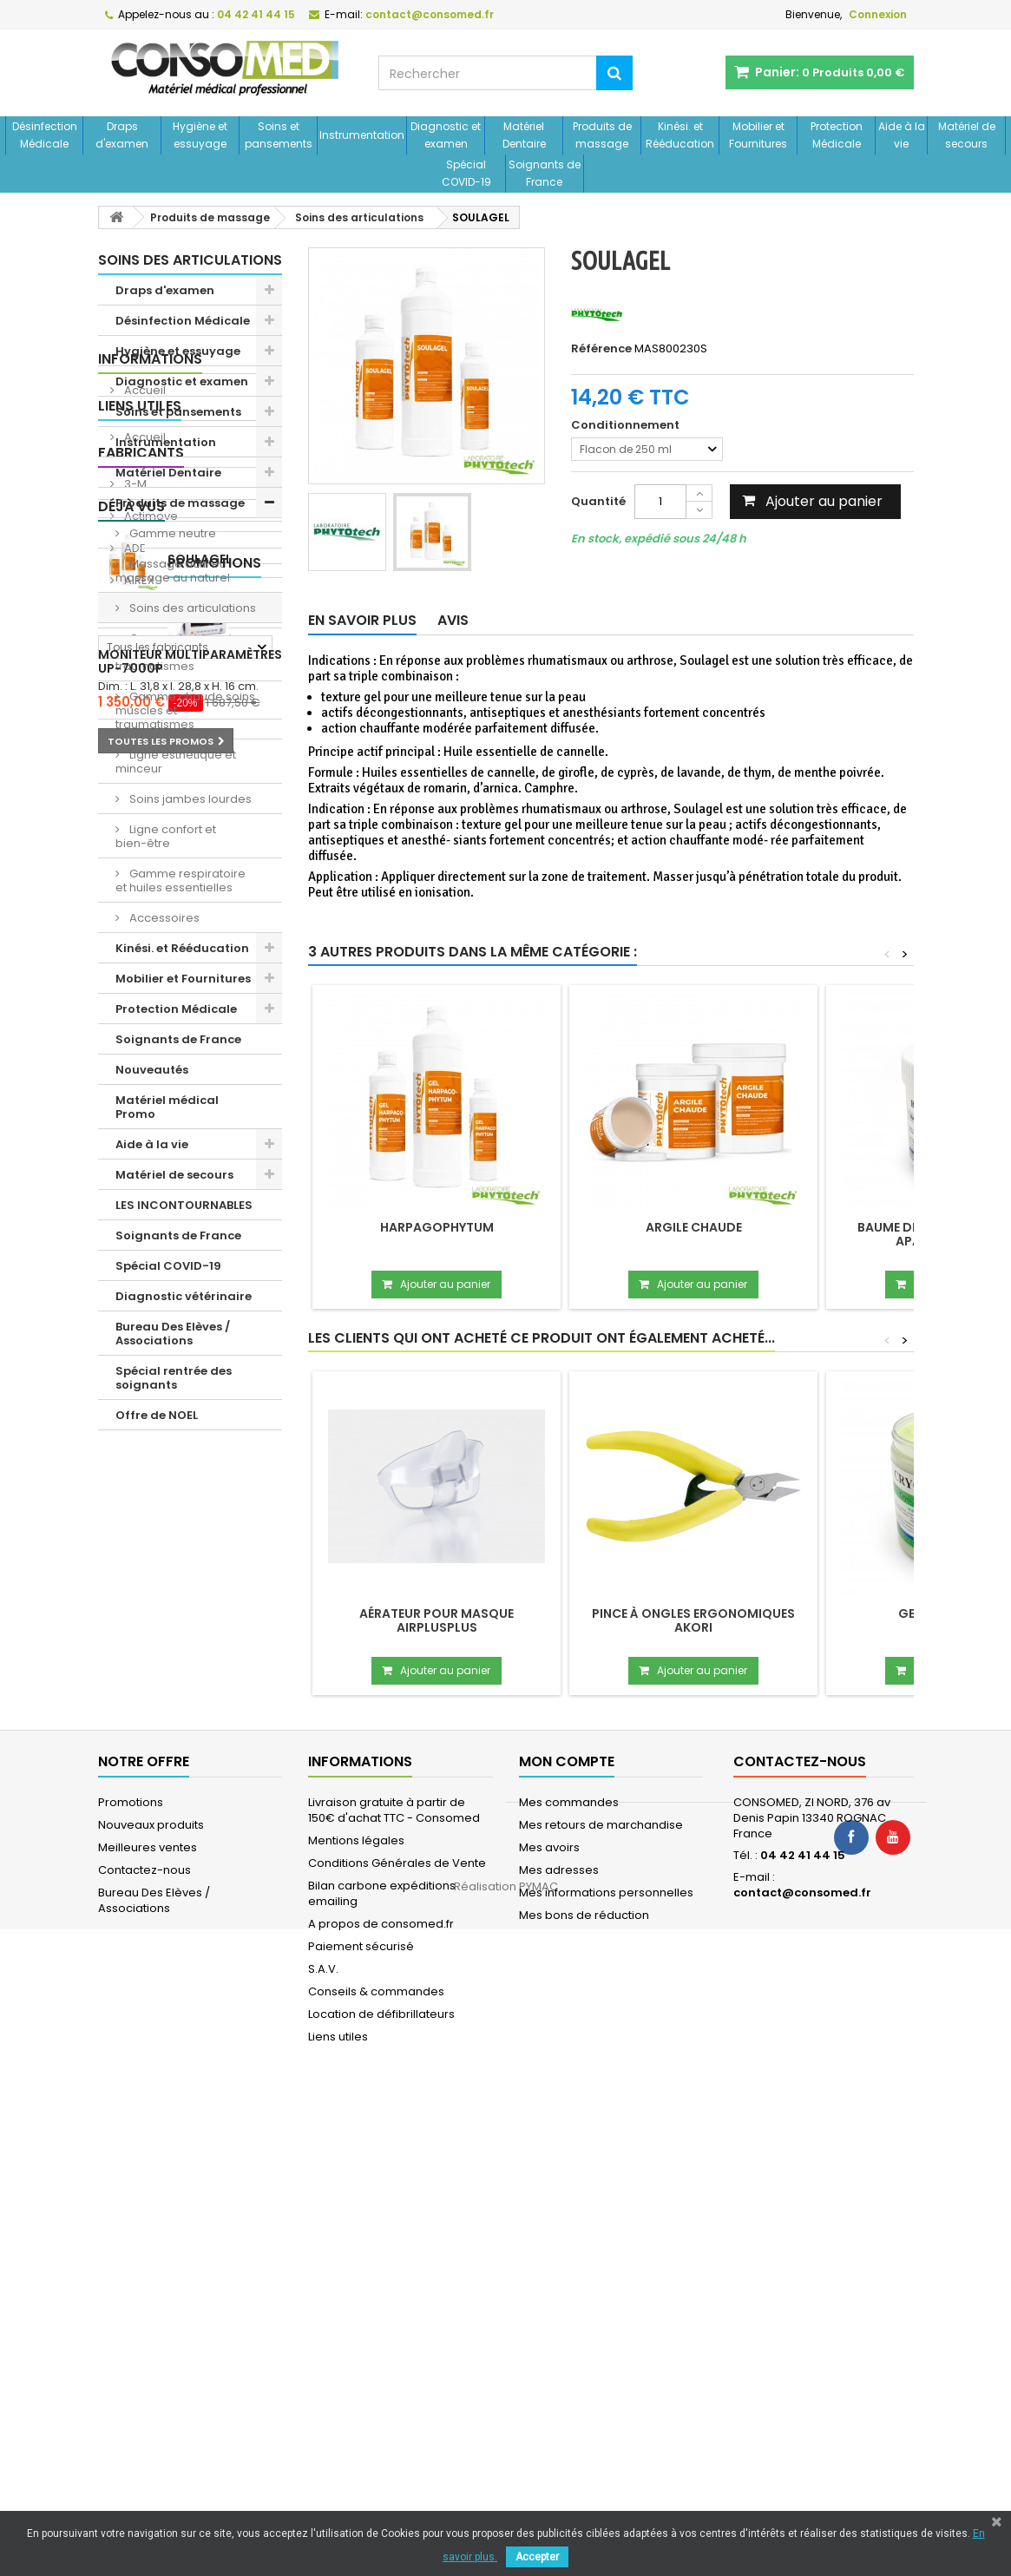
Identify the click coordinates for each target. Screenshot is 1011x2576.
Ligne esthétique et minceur (175, 761)
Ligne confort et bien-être (165, 836)
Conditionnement (626, 425)
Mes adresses (559, 2336)
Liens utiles (139, 1537)
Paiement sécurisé (361, 2412)
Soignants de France (545, 173)
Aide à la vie (901, 135)
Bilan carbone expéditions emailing (382, 2359)
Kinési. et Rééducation (680, 135)
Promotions (145, 1971)
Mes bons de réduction (584, 2381)
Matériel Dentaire (524, 135)
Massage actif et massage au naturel (172, 570)
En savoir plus (362, 620)
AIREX (137, 1740)
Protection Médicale (837, 135)
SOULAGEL (199, 1908)
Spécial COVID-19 (466, 173)
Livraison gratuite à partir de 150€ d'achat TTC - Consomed (394, 2276)
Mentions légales (356, 2306)
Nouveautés (151, 1069)
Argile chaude (694, 1227)
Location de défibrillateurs (381, 2480)
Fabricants (141, 1613)
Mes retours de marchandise (601, 2291)
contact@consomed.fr (802, 2358)
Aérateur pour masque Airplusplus (436, 1620)
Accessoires (163, 918)
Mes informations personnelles (606, 2358)
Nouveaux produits (151, 2291)
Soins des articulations (191, 608)
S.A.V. (323, 2435)
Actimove (149, 1676)
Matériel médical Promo (167, 1107)
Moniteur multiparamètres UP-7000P (190, 2069)
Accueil (143, 1491)
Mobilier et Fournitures (758, 135)
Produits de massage (602, 135)
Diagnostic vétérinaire (183, 1296)
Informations (150, 1460)
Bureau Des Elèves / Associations (172, 1333)
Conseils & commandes (376, 2457)
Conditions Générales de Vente (397, 2329)
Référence (601, 349)
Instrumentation (361, 135)
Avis (453, 620)
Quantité (598, 501)
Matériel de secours (966, 135)
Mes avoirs (549, 2313)
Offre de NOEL (156, 1415)
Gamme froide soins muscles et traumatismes (180, 652)
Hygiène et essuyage (200, 135)
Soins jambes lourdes (189, 799)
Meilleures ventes (147, 2313)
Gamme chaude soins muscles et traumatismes (185, 710)
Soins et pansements (278, 135)
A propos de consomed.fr (381, 2390)
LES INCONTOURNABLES (184, 1205)
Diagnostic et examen (445, 135)
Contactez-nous (144, 2336)
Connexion (878, 14)
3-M (134, 1644)
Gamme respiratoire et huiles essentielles (180, 880)
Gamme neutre (171, 533)
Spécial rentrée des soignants (173, 1378)
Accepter (537, 2557)
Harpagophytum (437, 1227)
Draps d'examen (121, 135)
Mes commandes (569, 2268)
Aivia (136, 1772)
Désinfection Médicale (44, 135)
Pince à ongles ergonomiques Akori (693, 1620)
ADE (133, 1708)
